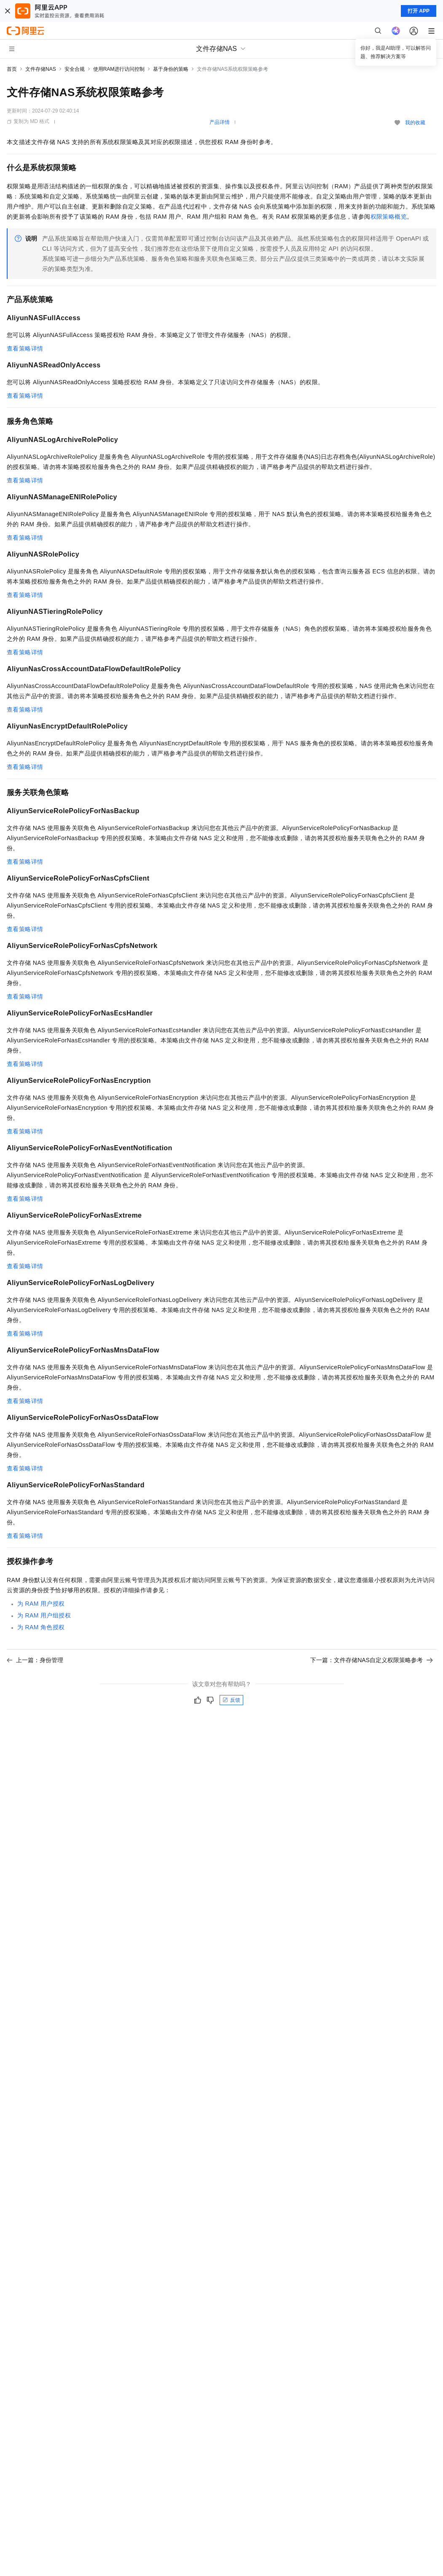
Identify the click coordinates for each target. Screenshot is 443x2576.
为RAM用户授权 (41, 1603)
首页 (12, 69)
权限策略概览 (389, 216)
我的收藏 (415, 123)
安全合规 (74, 69)
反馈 (231, 1700)
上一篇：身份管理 (35, 1660)
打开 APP (419, 11)
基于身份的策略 (170, 69)
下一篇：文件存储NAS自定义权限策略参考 (371, 1660)
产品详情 (219, 122)
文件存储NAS (40, 69)
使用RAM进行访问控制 (119, 69)
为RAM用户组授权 (44, 1615)
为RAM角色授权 (41, 1627)
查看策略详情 (25, 348)
